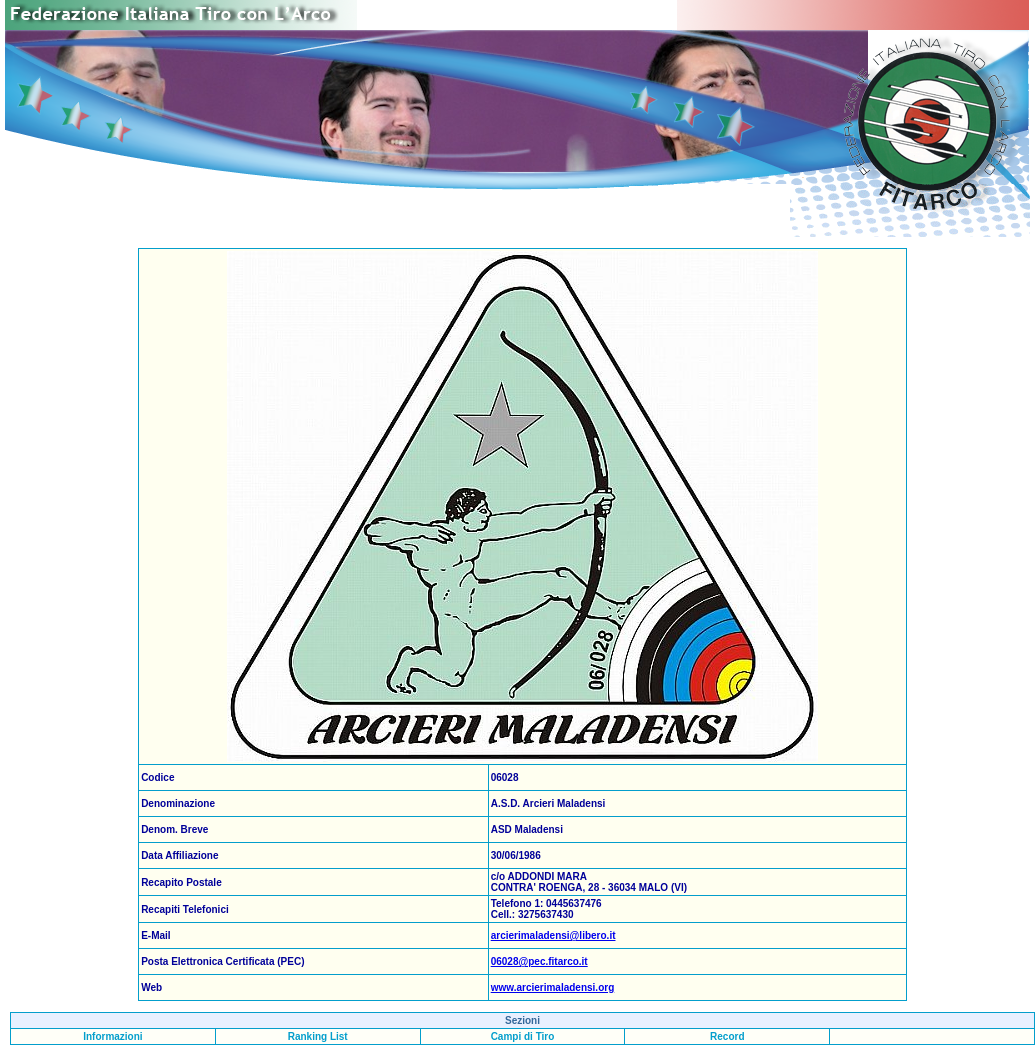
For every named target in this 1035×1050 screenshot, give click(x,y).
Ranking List (318, 1036)
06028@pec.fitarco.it (539, 961)
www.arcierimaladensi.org (553, 987)
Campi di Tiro (523, 1036)
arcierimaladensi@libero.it (553, 935)
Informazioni (112, 1036)
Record (727, 1036)
